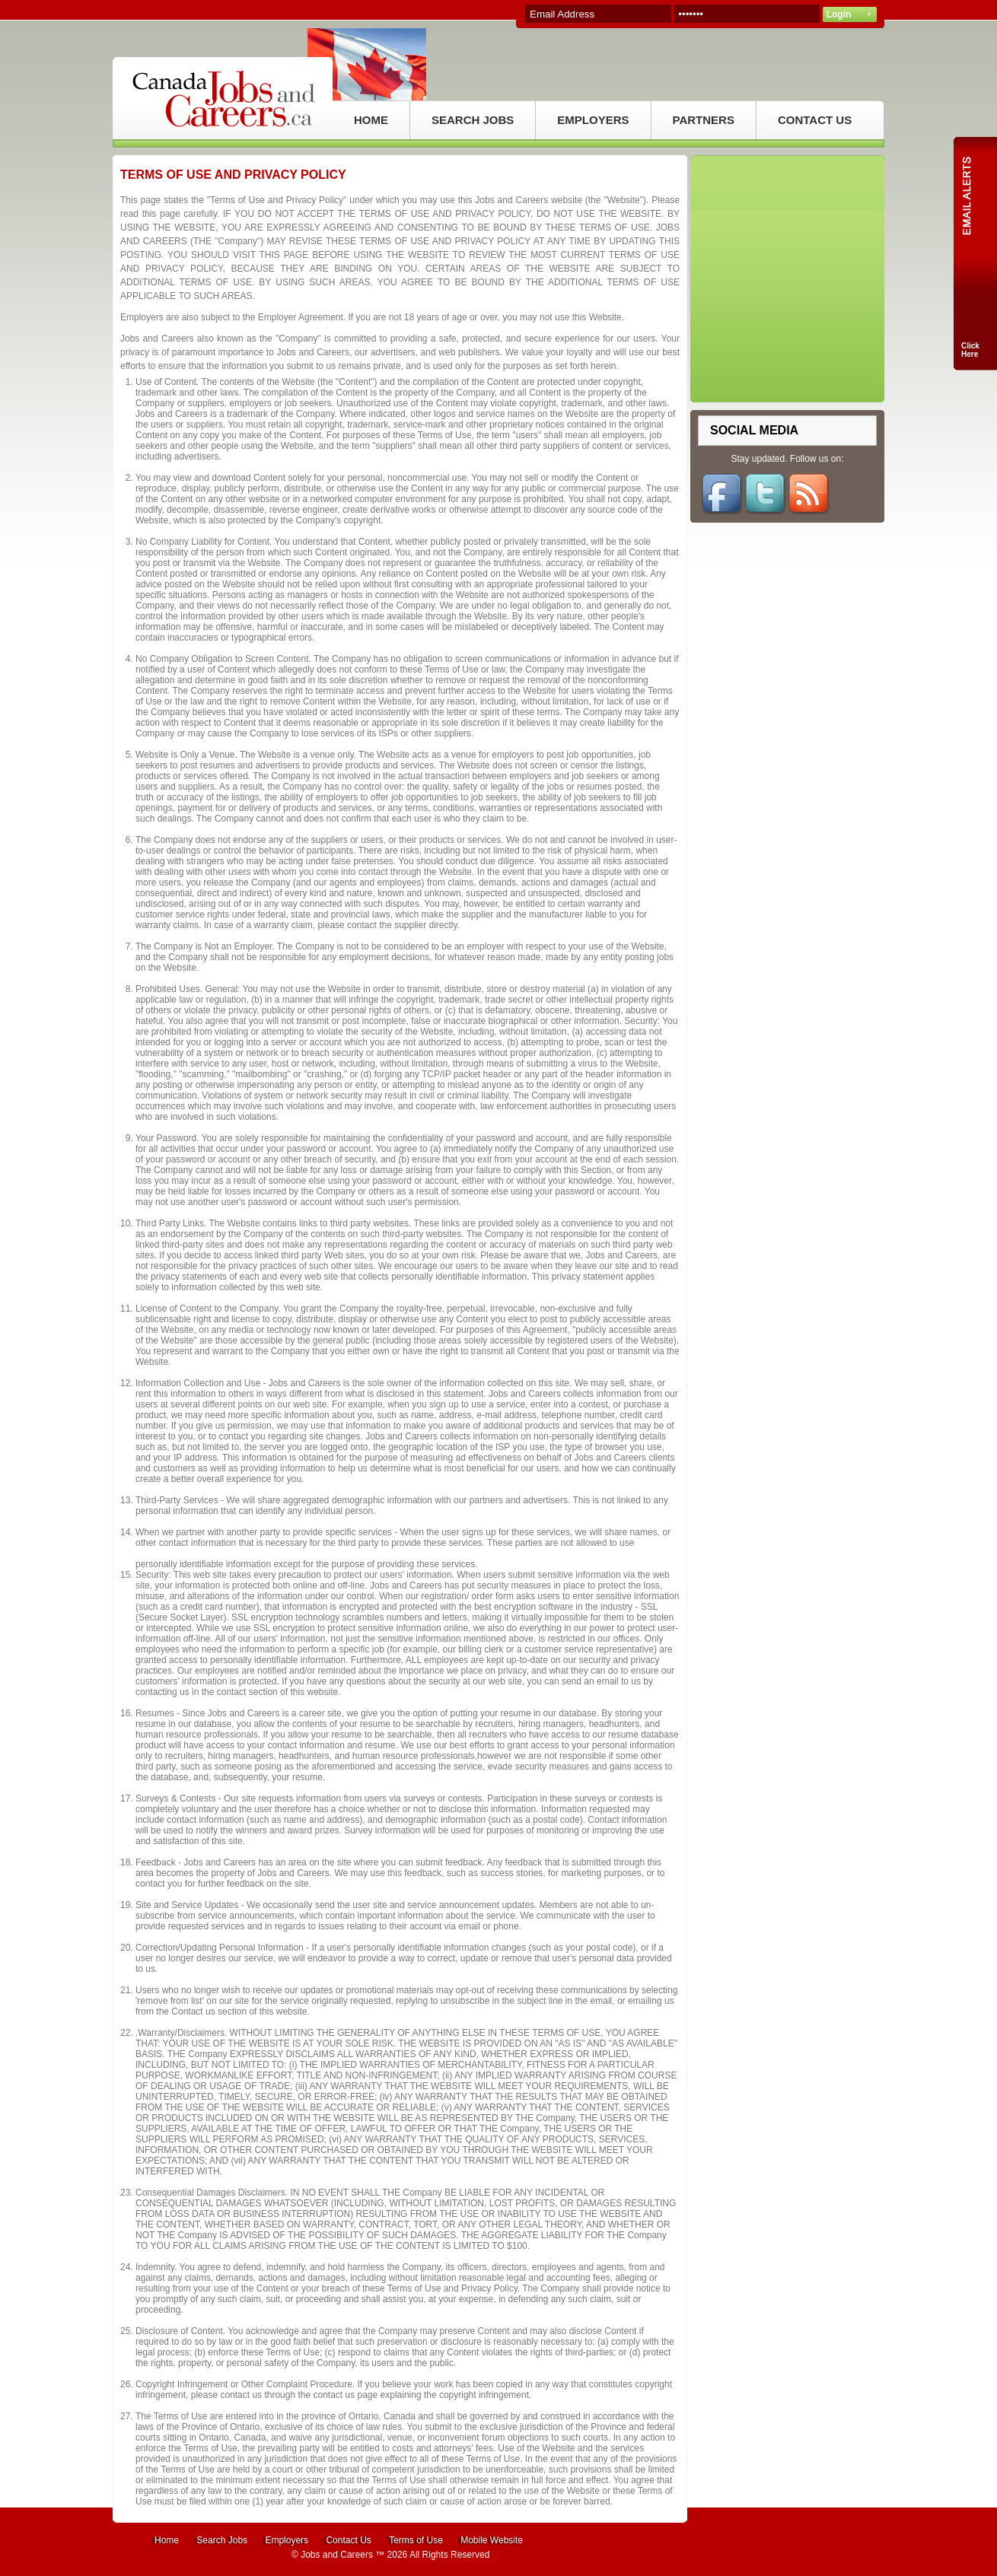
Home (166, 2540)
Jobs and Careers (337, 2554)
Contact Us (348, 2540)
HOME (371, 119)
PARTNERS (703, 119)
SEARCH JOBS (473, 119)
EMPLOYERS (593, 119)
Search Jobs (221, 2540)
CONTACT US (815, 119)
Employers (286, 2540)
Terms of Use (416, 2540)
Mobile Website (491, 2540)
